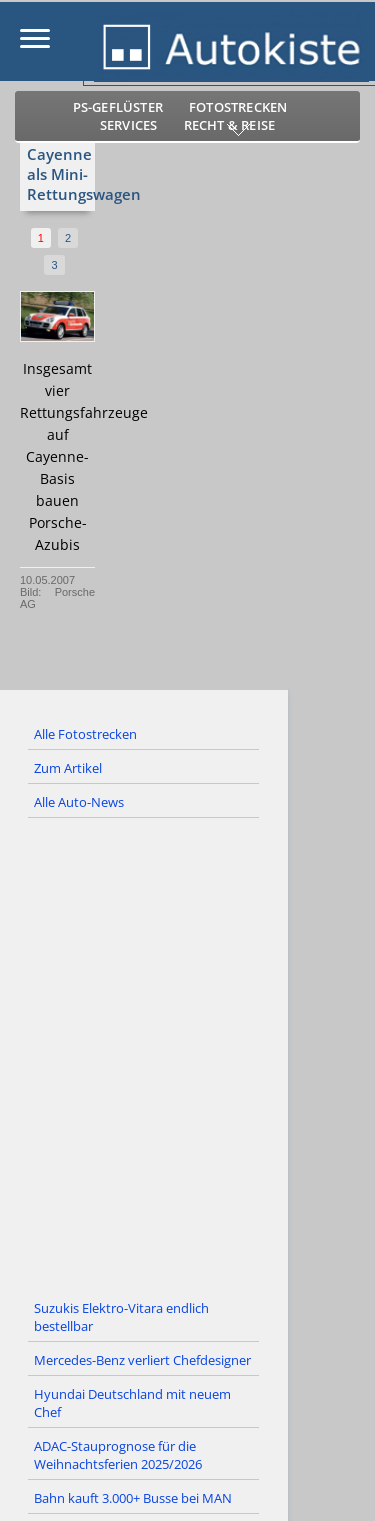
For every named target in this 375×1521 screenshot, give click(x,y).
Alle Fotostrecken (85, 734)
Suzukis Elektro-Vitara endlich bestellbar (121, 1317)
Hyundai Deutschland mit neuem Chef (132, 1403)
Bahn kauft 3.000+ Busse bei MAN (133, 1498)
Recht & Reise (230, 125)
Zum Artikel (68, 768)
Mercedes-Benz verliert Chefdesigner (142, 1360)
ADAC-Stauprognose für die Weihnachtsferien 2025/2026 (118, 1455)
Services (129, 125)
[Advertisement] (187, 1055)
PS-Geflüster (118, 107)
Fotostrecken (238, 107)
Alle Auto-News (79, 802)
